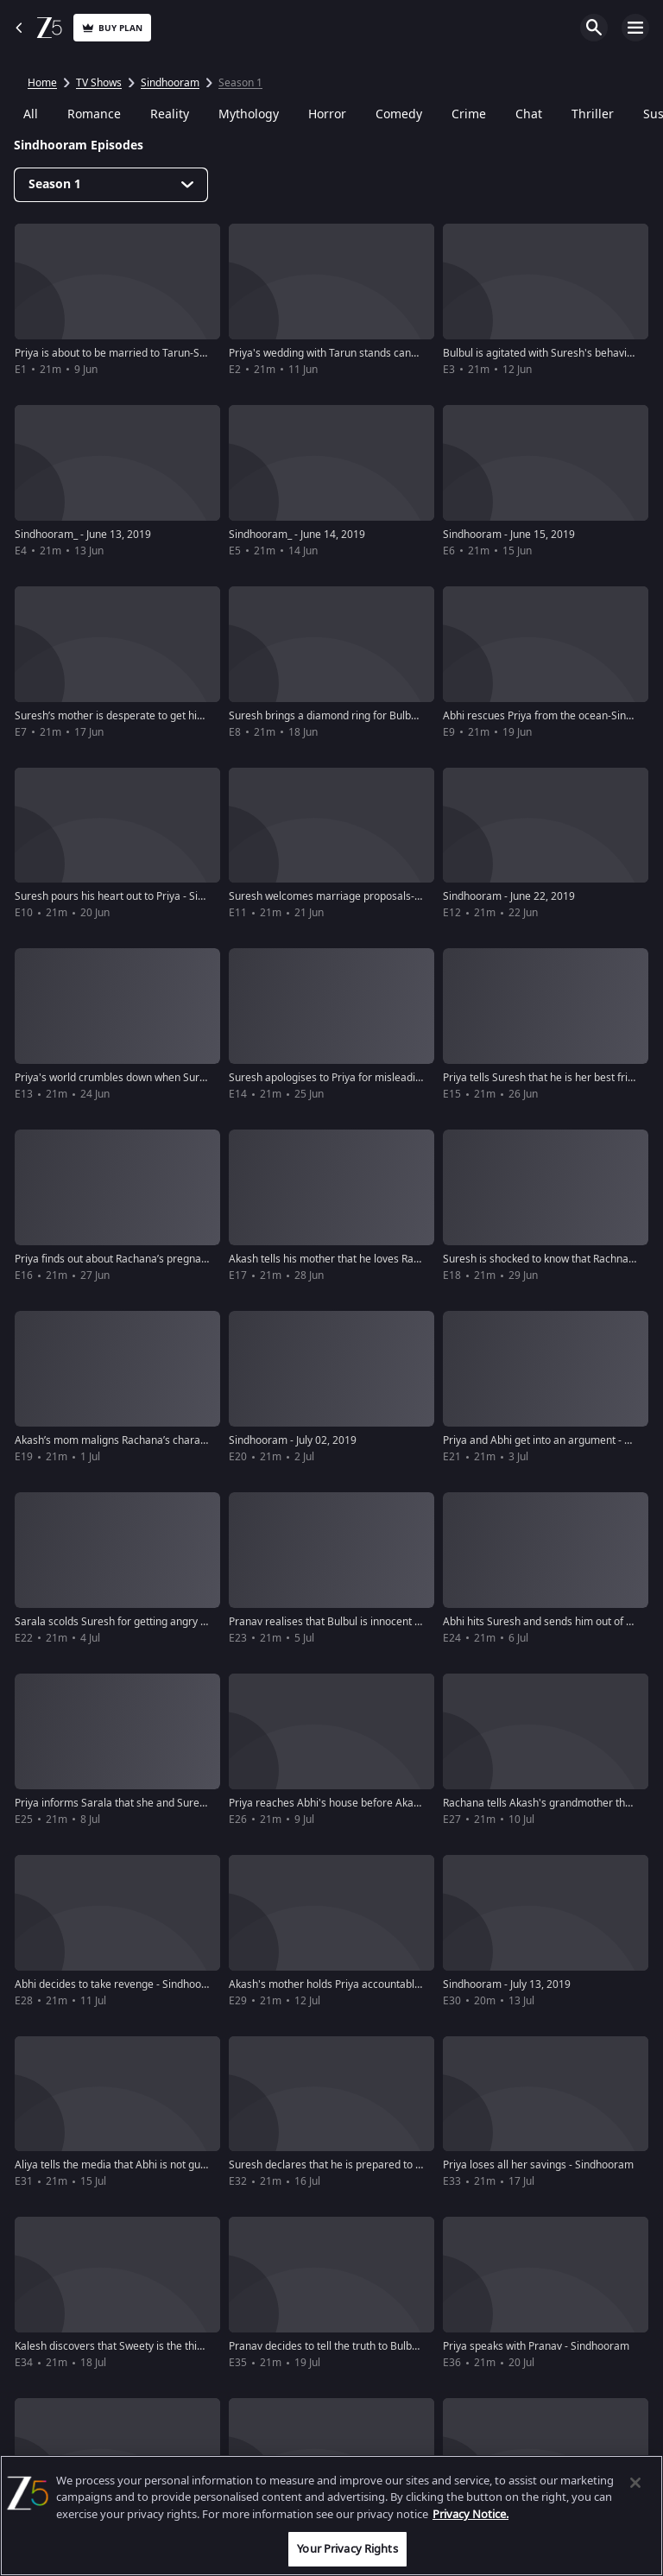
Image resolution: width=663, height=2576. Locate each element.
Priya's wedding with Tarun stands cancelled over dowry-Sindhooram (393, 353)
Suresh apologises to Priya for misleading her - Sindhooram (371, 1077)
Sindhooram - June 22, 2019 (509, 896)
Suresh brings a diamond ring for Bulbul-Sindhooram (355, 716)
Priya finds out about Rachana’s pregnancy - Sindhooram (150, 1259)
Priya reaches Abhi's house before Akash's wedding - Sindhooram (386, 1803)
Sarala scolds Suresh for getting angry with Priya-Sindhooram (162, 1622)
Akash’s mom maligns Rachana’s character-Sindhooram (148, 1440)
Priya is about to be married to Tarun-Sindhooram (133, 353)
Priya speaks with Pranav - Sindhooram (536, 2346)
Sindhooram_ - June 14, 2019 (297, 534)
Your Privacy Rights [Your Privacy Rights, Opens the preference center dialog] (347, 2549)
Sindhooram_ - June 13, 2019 (83, 534)
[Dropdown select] (111, 184)
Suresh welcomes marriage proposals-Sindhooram (351, 896)
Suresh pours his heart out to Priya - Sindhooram (131, 896)
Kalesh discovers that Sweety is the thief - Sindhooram (144, 2346)
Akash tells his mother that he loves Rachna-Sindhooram (364, 1259)
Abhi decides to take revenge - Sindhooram (118, 1984)
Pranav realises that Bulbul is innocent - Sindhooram (354, 1622)
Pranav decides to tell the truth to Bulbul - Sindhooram (358, 2346)
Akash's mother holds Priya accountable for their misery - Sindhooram (397, 1984)
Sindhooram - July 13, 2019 (507, 1984)
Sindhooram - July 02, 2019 (293, 1440)
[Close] (635, 2483)
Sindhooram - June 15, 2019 (509, 534)
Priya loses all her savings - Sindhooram (538, 2165)
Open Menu (635, 27)
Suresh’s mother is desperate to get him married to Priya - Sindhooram (184, 716)
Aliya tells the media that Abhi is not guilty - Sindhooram (148, 2165)
